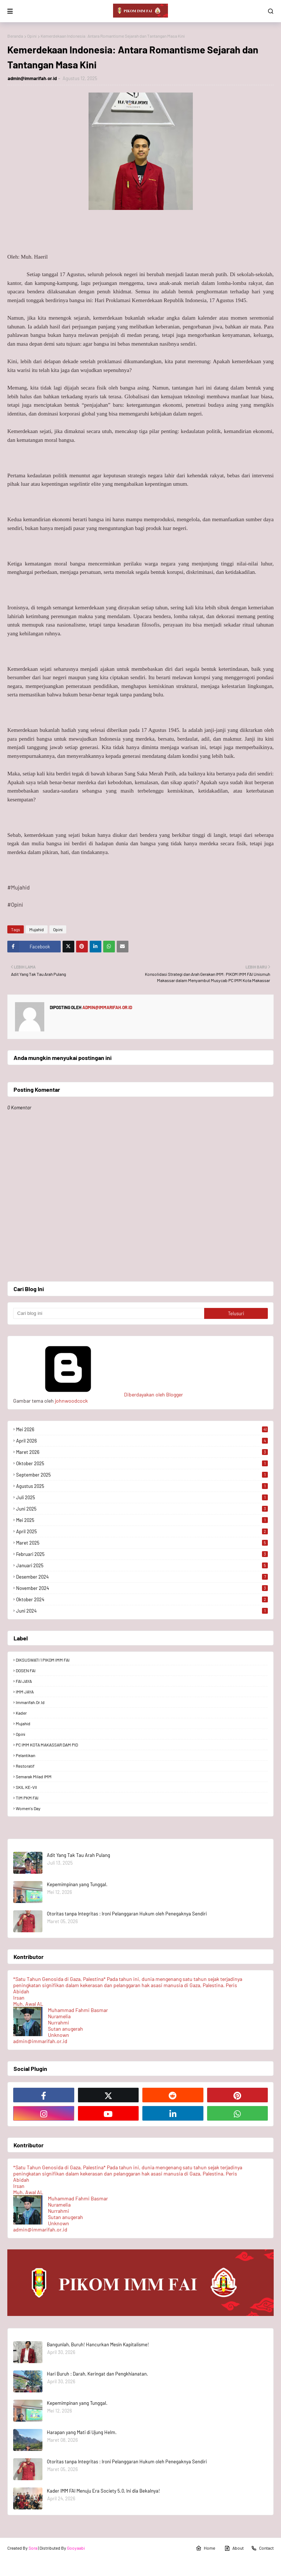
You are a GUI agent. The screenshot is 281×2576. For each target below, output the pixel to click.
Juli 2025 (142, 1497)
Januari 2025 (142, 1565)
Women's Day (28, 1808)
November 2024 (142, 1588)
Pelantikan (25, 1755)
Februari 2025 (142, 1554)
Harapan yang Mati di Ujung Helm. (82, 2432)
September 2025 (142, 1475)
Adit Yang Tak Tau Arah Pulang (78, 1855)
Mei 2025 (142, 1520)
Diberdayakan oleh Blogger (98, 1394)
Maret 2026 (142, 1452)
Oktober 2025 (142, 1463)
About (234, 2548)
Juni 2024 (142, 1611)
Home (205, 2548)
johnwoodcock (71, 1401)
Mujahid (36, 929)
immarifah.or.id (30, 1702)
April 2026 (142, 1441)
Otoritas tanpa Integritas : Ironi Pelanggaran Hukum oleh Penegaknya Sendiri (127, 1914)
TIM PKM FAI (27, 1797)
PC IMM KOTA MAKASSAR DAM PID (47, 1744)
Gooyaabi (76, 2547)
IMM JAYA (25, 1691)
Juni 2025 (142, 1509)
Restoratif (25, 1765)
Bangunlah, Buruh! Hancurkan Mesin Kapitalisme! (98, 2344)
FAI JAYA (24, 1681)
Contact (262, 2548)
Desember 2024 (142, 1577)
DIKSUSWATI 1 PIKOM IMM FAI (43, 1659)
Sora (33, 2547)
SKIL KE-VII (26, 1787)
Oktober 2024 (142, 1599)
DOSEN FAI (25, 1670)
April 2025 (142, 1531)
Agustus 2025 (142, 1486)
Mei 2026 (142, 1429)
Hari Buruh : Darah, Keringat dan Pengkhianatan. (97, 2374)
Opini (32, 35)
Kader (21, 1712)
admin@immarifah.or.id (32, 78)
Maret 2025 (142, 1543)
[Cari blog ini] (108, 1313)
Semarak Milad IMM (34, 1776)
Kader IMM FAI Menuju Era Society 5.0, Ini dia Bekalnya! (103, 2491)
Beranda (15, 35)
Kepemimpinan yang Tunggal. (77, 1884)
